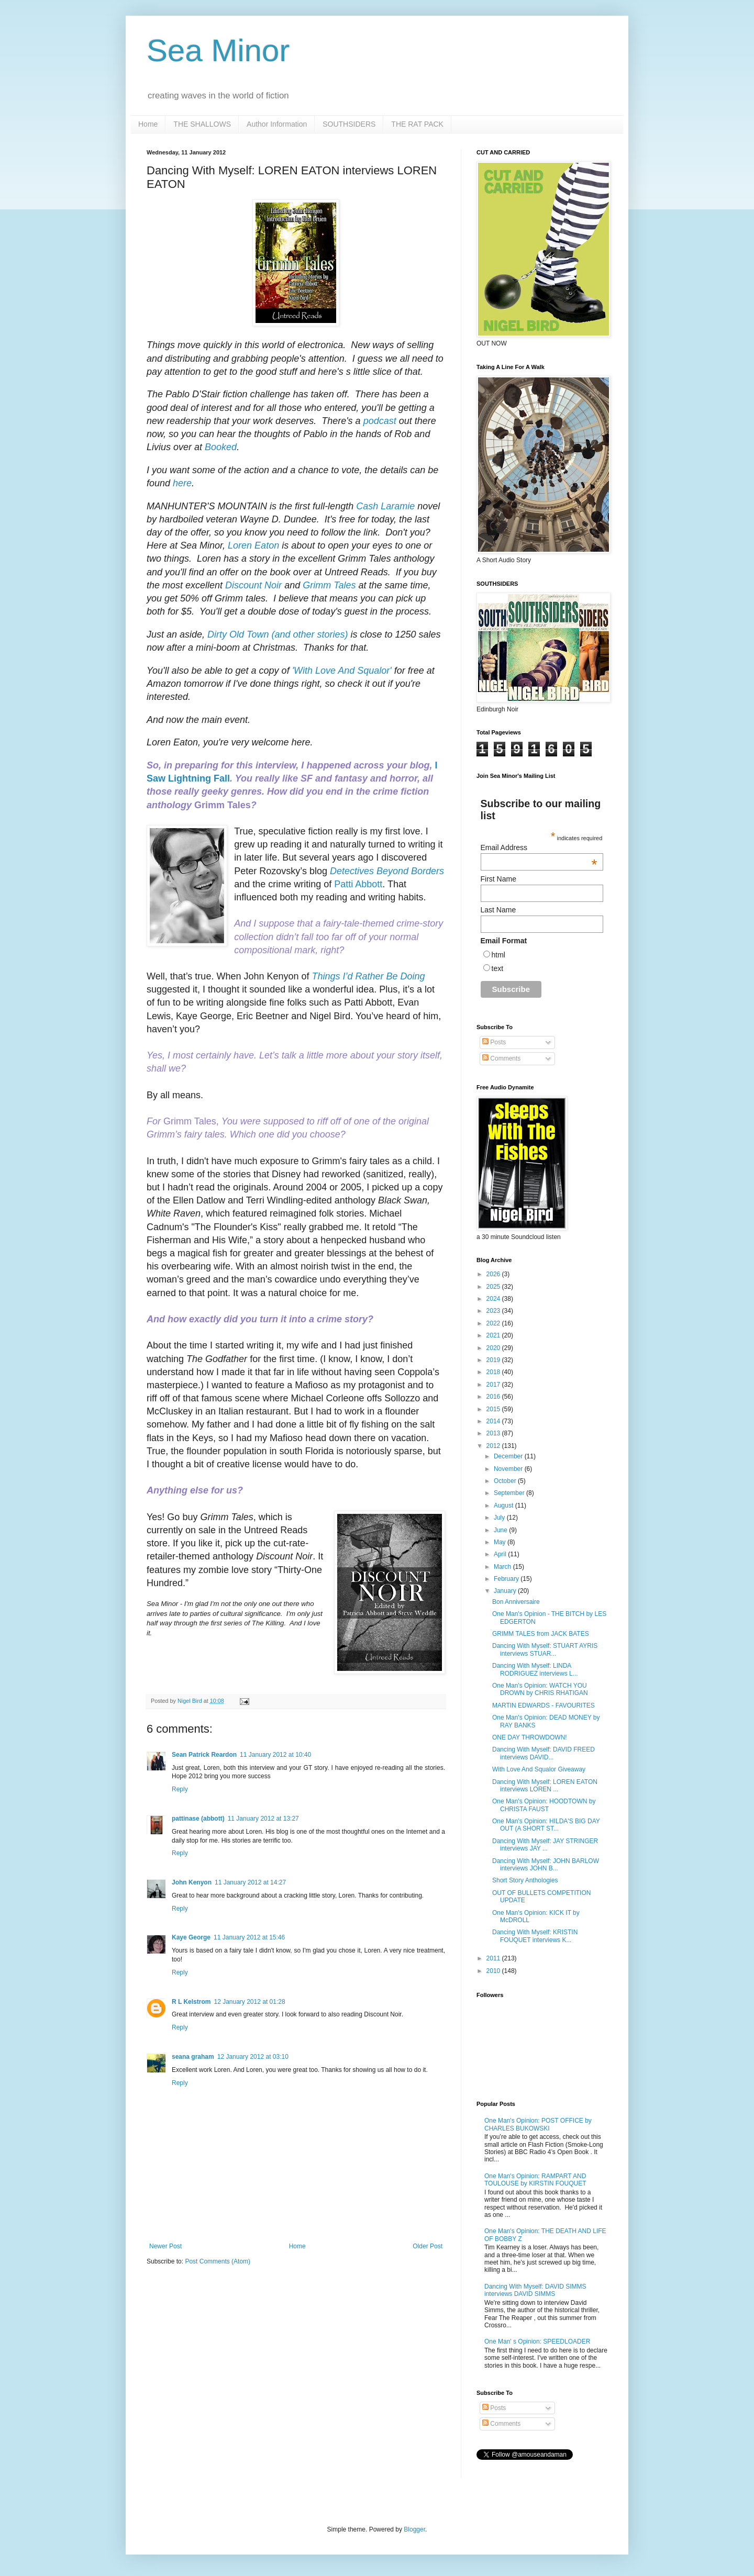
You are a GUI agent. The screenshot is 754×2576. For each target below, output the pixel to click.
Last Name (498, 910)
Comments (501, 1058)
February (507, 1578)
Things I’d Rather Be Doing (368, 976)
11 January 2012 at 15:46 (249, 1937)
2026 (494, 1274)
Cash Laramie (385, 506)
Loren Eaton (253, 545)
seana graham (193, 2056)
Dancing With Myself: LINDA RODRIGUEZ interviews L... (535, 1669)
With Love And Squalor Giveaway (538, 1769)
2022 (494, 1323)
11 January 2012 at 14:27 (250, 1882)
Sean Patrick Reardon (204, 1754)
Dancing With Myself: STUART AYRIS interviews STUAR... (544, 1649)
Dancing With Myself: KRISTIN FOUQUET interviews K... (535, 1935)
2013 (494, 1433)
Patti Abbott (358, 884)
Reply (180, 1789)
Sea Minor (218, 50)
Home (148, 124)
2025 (494, 1286)
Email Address (539, 847)
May (500, 1542)
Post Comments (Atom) (217, 2261)
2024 (494, 1298)
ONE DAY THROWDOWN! (529, 1737)
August (504, 1505)
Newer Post (165, 2246)
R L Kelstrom (191, 2001)
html (498, 955)
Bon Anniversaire (516, 1601)
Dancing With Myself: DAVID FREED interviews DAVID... (543, 1753)
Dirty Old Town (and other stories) (277, 634)
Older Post (427, 2246)
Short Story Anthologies (525, 1880)
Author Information (277, 124)
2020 (494, 1348)
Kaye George (191, 1937)
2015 (494, 1409)
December (509, 1456)
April (501, 1554)
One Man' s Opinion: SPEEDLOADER (537, 2341)
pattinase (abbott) (198, 1818)
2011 (494, 1958)
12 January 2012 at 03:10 (253, 2056)
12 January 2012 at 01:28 (249, 2001)
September (510, 1493)
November (509, 1469)
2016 (494, 1396)
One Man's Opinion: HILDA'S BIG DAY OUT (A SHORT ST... (546, 1824)
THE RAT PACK (417, 124)
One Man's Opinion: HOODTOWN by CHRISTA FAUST (543, 1805)
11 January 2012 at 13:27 (263, 1818)
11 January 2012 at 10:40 (275, 1754)
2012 (494, 1445)
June (501, 1530)
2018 (494, 1372)
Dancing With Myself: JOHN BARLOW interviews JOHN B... (545, 1864)
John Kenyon (192, 1882)
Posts (494, 1042)
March (503, 1566)
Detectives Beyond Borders (387, 871)
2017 (494, 1384)
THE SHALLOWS (202, 124)
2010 (494, 1971)
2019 (494, 1360)
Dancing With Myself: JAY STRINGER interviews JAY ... (545, 1844)
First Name (498, 879)
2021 (494, 1335)
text (498, 968)
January (506, 1590)
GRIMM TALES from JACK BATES (540, 1633)
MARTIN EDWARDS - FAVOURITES (543, 1705)
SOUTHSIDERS (349, 124)
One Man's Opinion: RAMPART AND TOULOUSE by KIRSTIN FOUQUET (535, 2179)
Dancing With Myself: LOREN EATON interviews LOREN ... (544, 1785)
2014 (494, 1421)
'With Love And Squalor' (342, 670)
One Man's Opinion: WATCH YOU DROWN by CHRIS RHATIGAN (540, 1689)
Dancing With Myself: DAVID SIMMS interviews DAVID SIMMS (535, 2290)
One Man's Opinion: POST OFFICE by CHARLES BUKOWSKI (538, 2124)
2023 (494, 1310)
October (506, 1481)
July (500, 1517)
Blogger (414, 2529)
